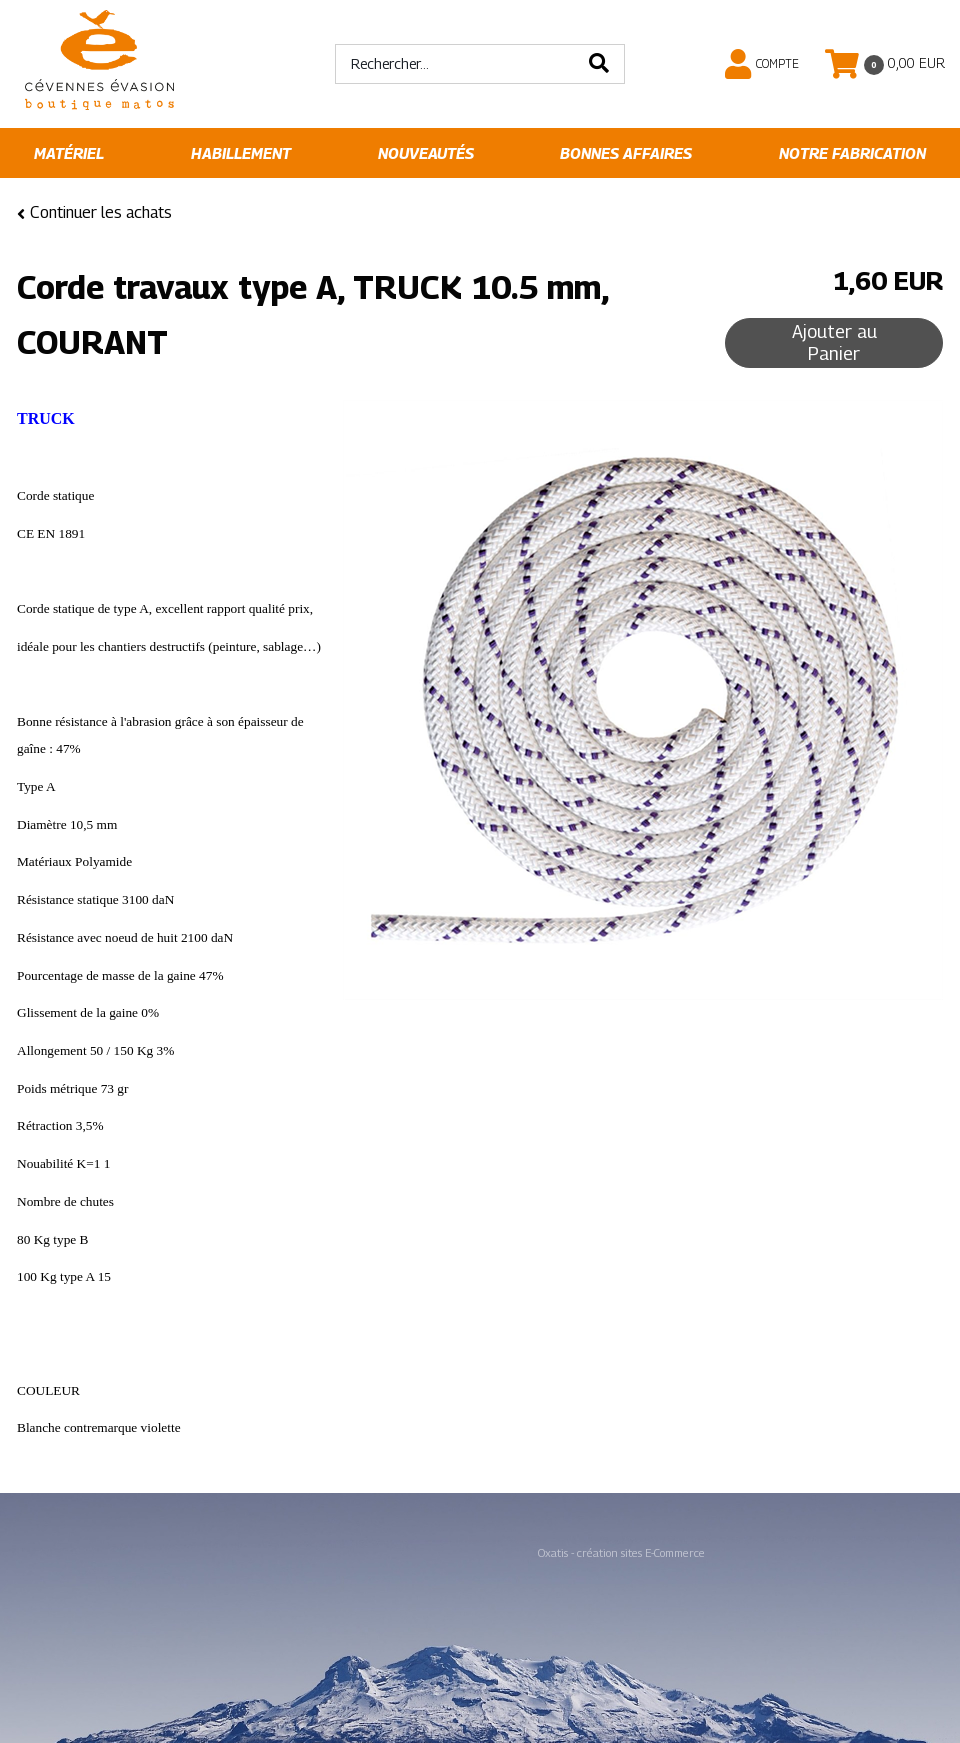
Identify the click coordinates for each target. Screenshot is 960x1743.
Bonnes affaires (626, 153)
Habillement (241, 153)
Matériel (69, 153)
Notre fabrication (852, 153)
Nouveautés (426, 153)
